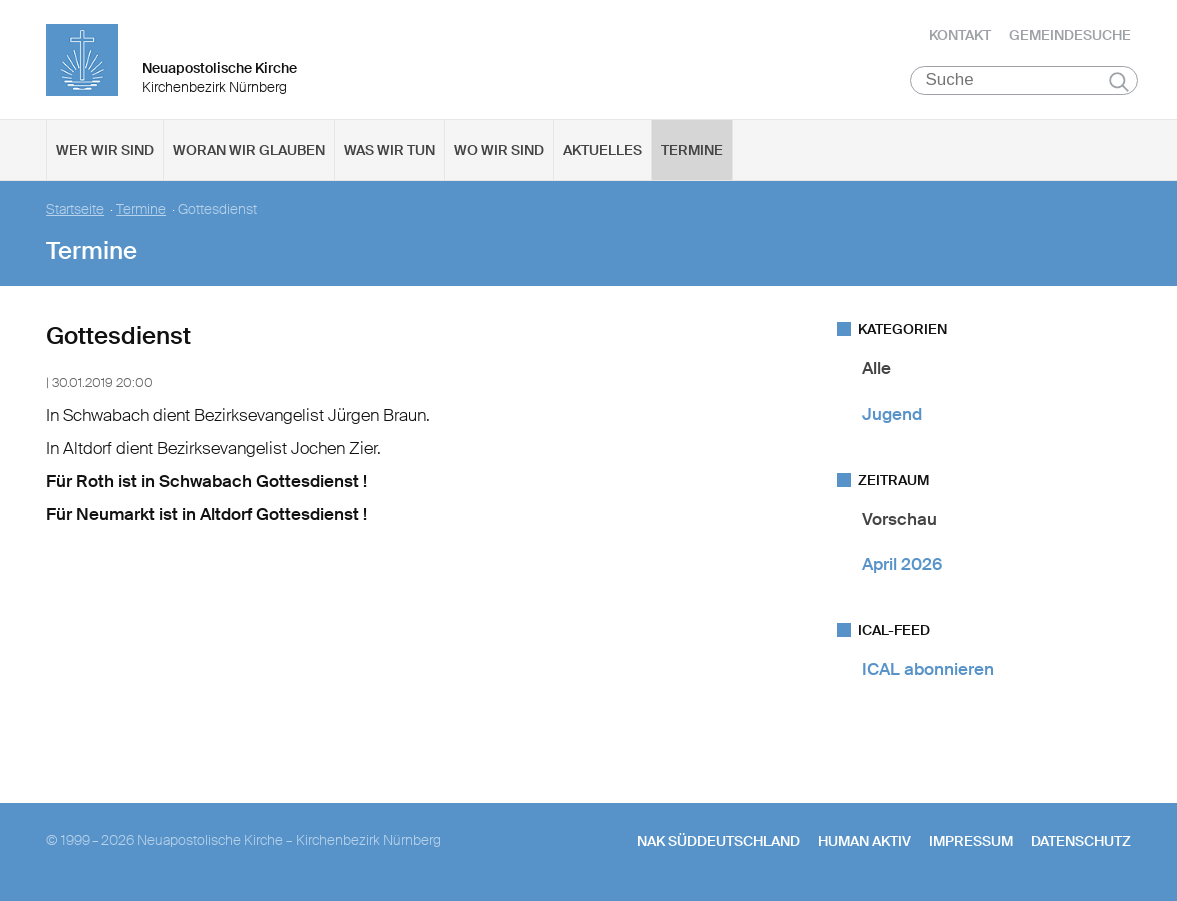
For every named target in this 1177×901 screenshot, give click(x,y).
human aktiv (864, 841)
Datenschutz (1081, 841)
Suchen (1119, 82)
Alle (876, 369)
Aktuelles (602, 151)
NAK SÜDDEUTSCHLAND (718, 841)
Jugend (892, 414)
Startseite (75, 210)
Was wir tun (389, 151)
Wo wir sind (499, 151)
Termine (692, 151)
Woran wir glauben (249, 151)
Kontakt (960, 35)
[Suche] (1024, 81)
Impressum (971, 841)
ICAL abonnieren (928, 670)
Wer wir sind (105, 151)
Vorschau (899, 520)
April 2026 (902, 565)
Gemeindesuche (1070, 35)
